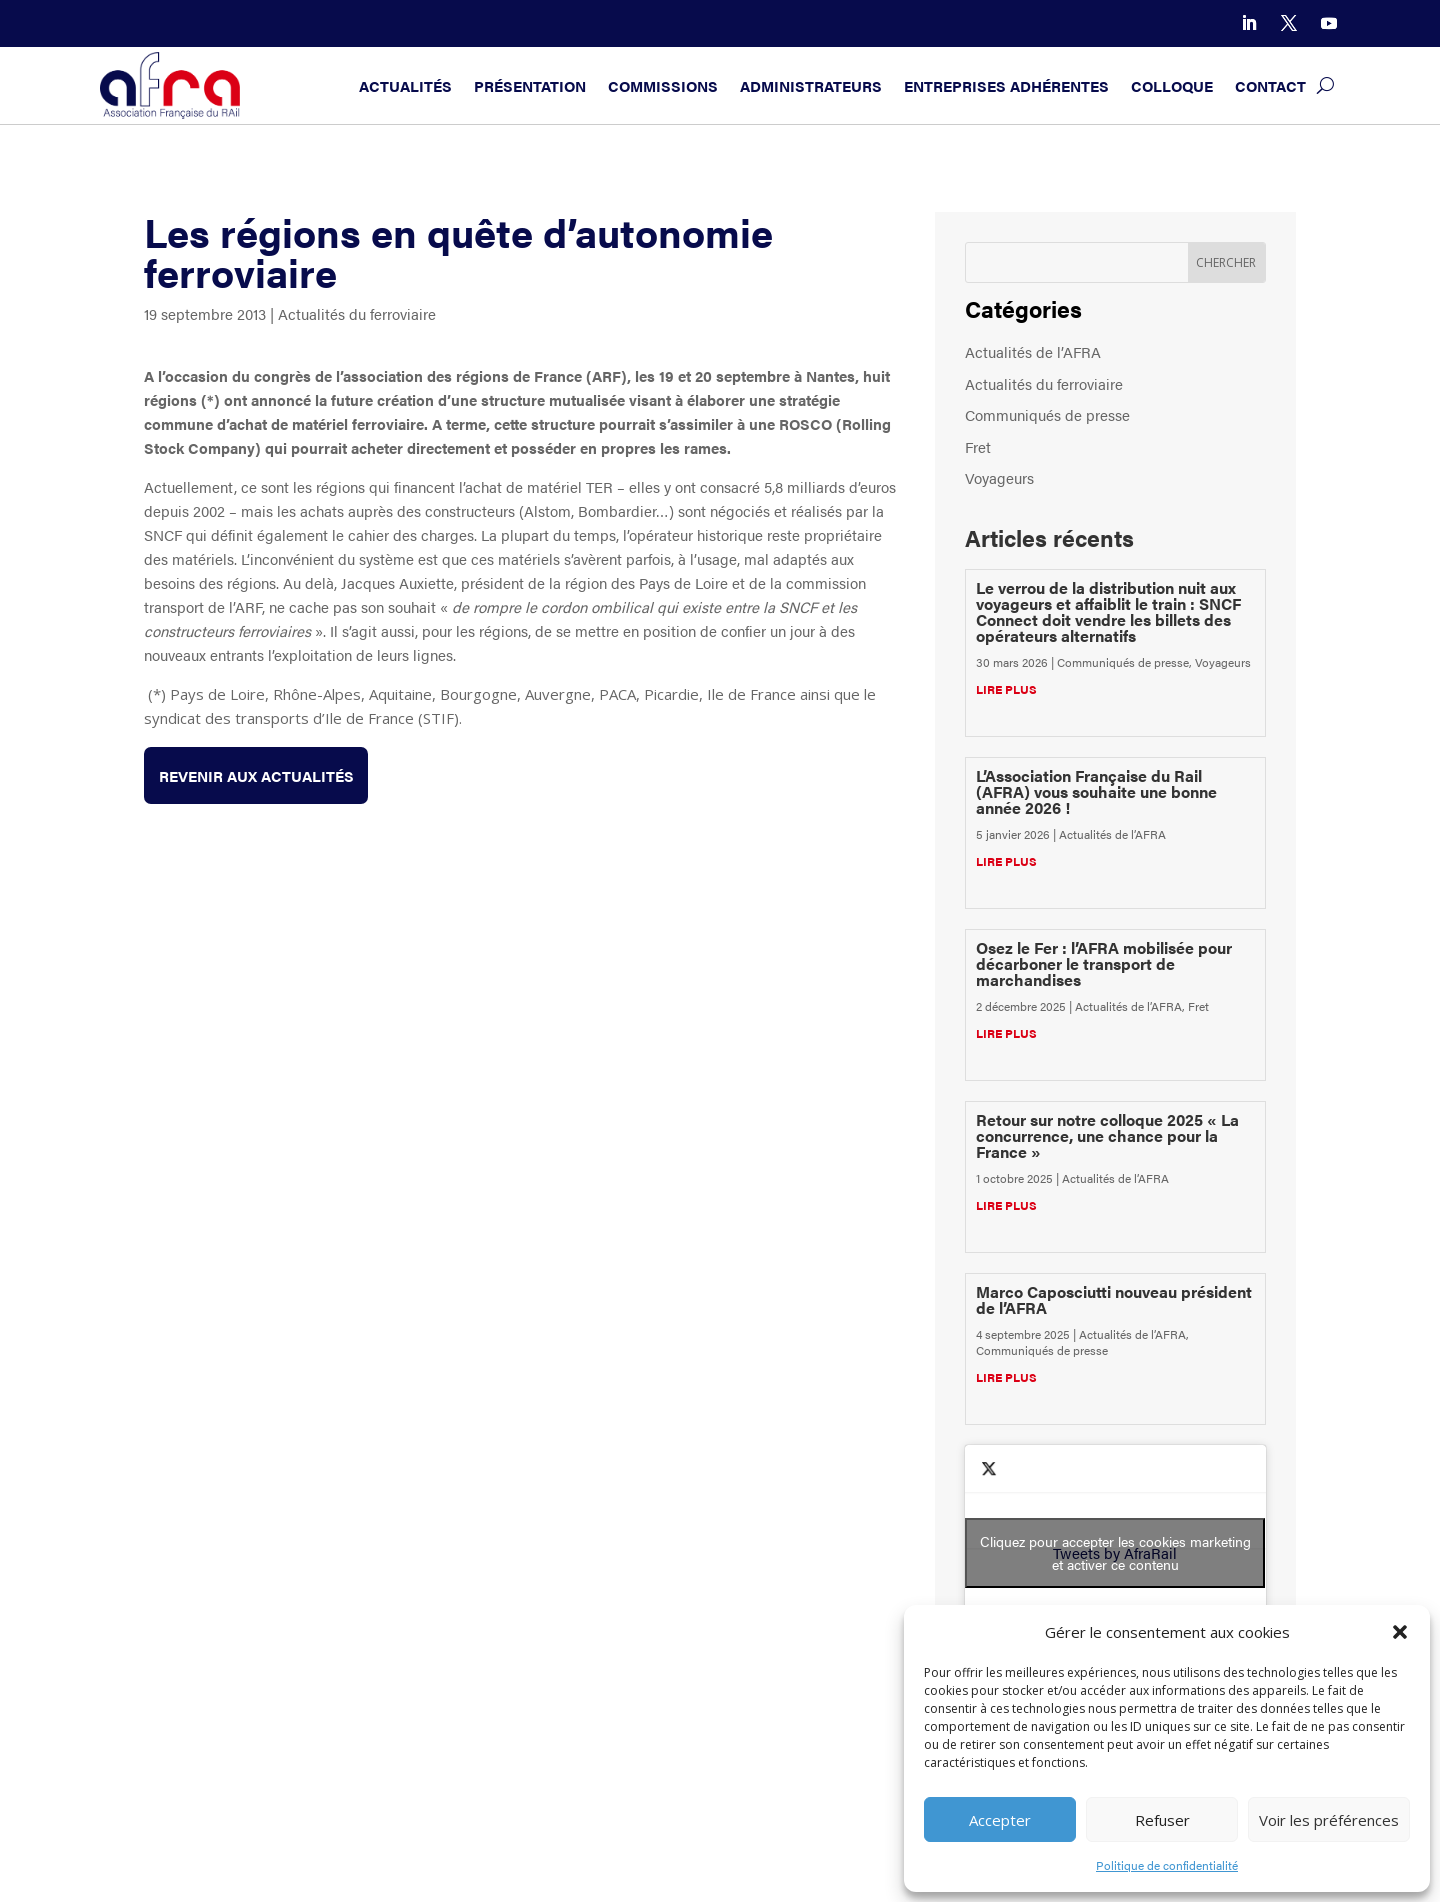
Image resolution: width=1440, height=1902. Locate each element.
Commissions (663, 85)
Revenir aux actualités (256, 775)
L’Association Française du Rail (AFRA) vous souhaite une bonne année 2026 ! (1096, 791)
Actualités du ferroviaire (357, 313)
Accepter (1000, 1820)
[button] (1400, 1632)
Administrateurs (811, 85)
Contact (1270, 85)
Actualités (405, 85)
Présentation (530, 85)
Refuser (1162, 1820)
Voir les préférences (1329, 1820)
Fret (978, 446)
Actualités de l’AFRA (1033, 351)
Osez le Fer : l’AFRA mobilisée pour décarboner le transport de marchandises (1104, 963)
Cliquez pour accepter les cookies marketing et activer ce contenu (1115, 1552)
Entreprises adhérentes (1006, 85)
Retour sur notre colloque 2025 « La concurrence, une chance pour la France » (1107, 1135)
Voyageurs (999, 477)
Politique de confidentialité (1167, 1865)
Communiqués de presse (1047, 414)
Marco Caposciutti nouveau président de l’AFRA (1114, 1299)
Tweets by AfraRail (1115, 1553)
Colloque (1172, 85)
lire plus (1006, 689)
